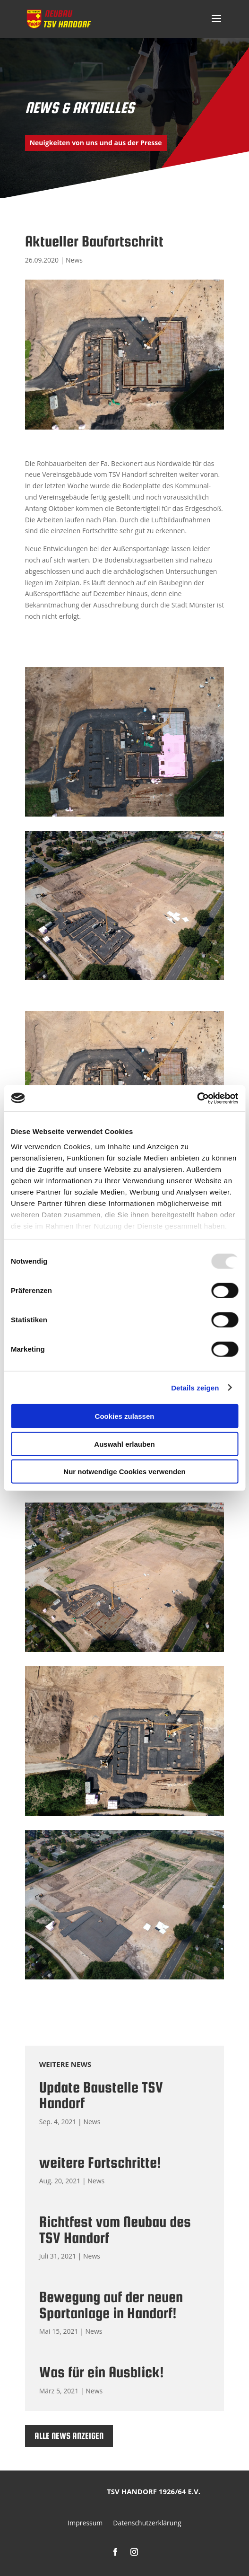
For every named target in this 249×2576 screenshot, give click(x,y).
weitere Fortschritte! (100, 2162)
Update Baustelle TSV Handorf (101, 2095)
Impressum (85, 2523)
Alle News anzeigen (68, 2436)
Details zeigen (195, 1387)
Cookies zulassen (125, 1416)
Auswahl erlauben (124, 1444)
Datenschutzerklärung (147, 2523)
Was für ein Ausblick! (101, 2372)
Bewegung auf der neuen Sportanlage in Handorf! (111, 2304)
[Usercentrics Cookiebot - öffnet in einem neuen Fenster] (196, 1098)
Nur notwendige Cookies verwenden (124, 1472)
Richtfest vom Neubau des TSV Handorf (115, 2229)
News (74, 259)
